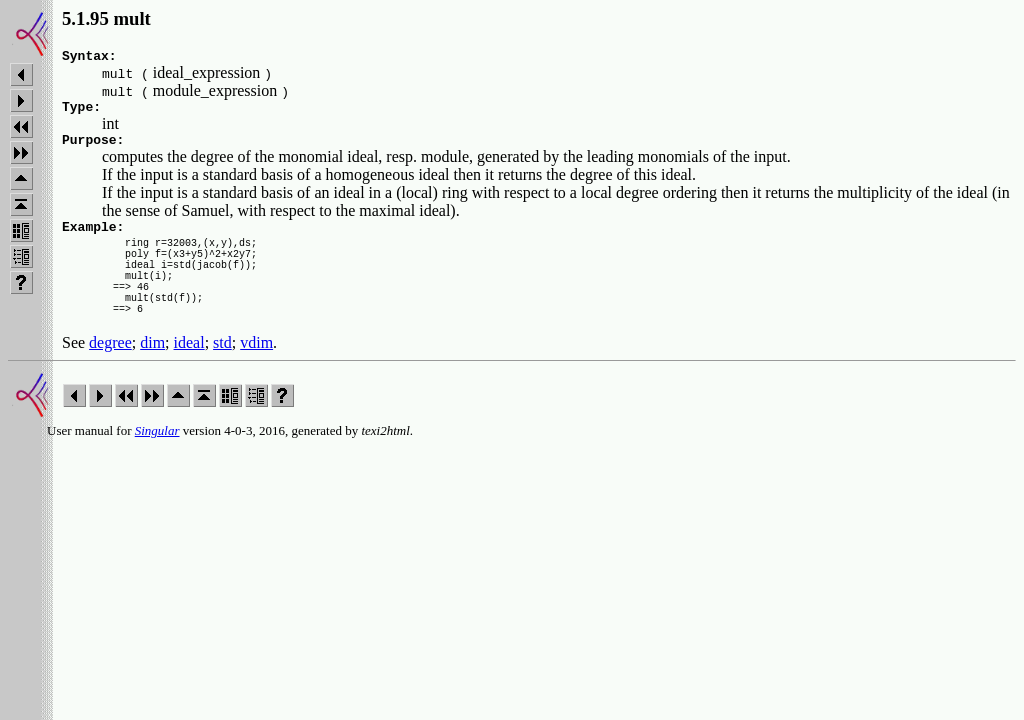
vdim (256, 375)
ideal (189, 375)
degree (110, 375)
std (222, 375)
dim (152, 375)
